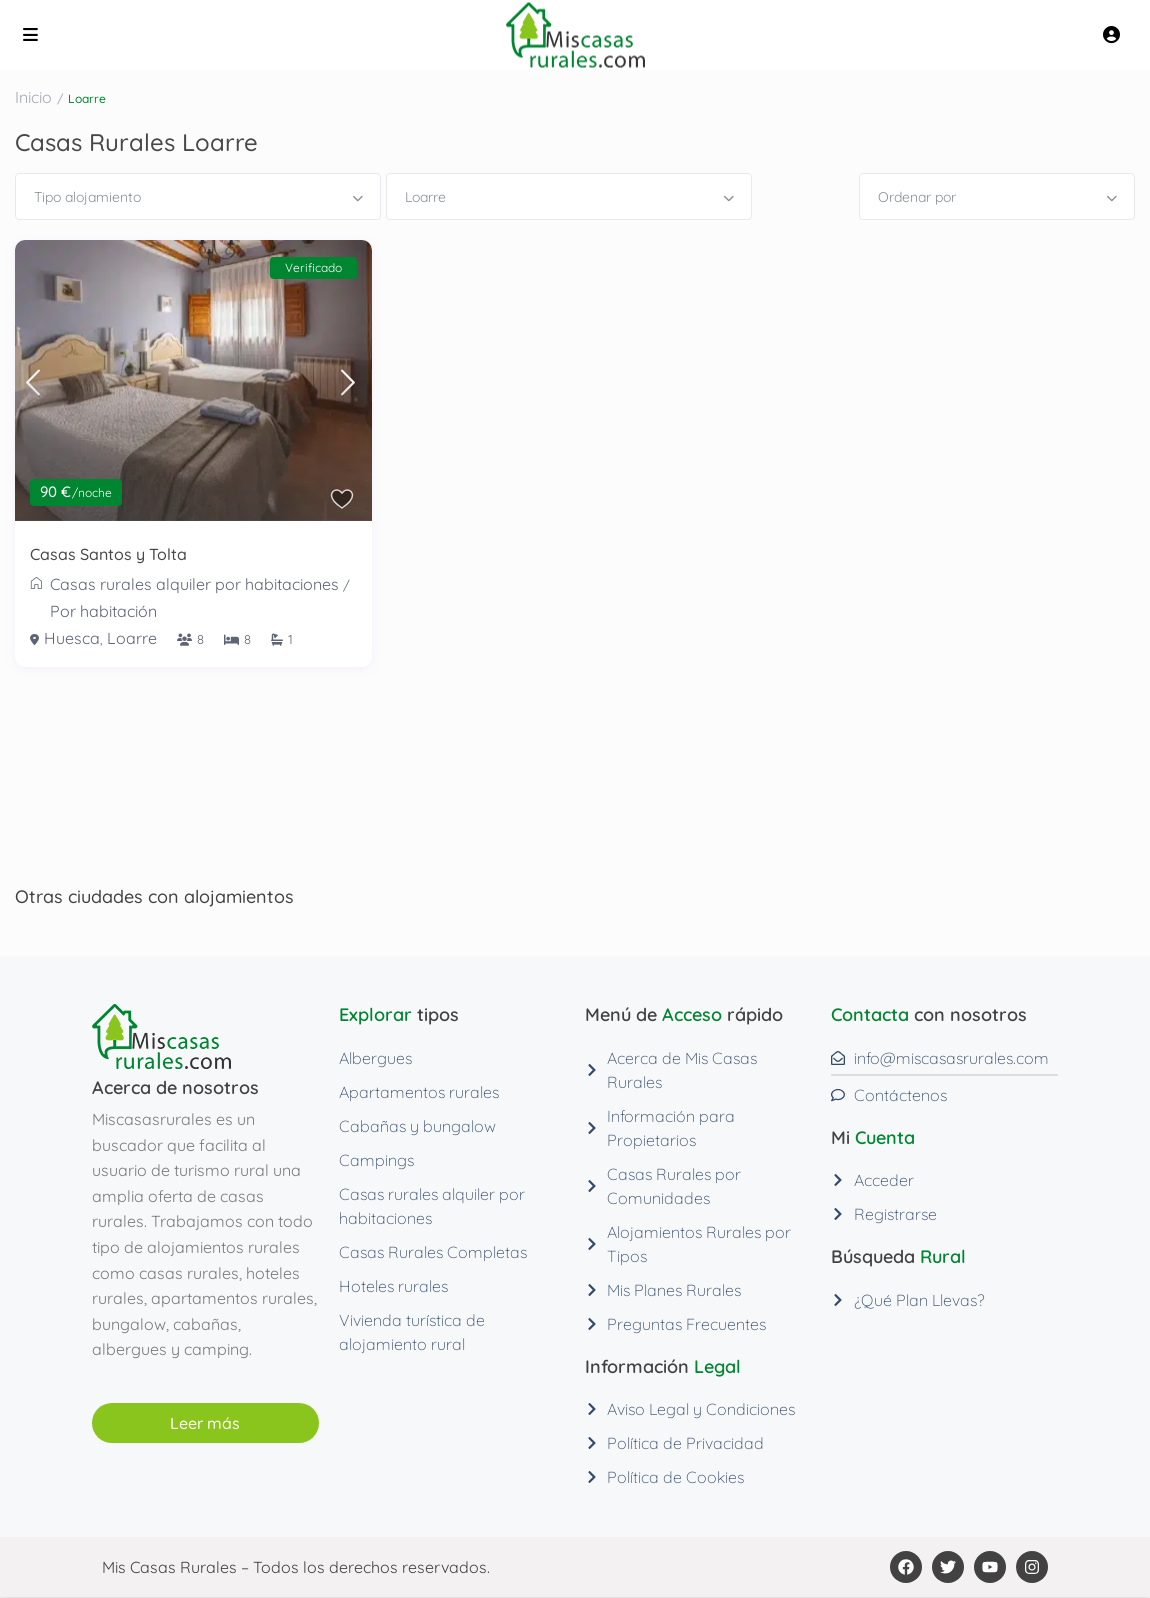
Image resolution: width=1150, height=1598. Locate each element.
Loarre (132, 638)
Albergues (375, 1058)
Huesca (72, 638)
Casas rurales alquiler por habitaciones (194, 584)
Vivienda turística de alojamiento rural (412, 1332)
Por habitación (103, 611)
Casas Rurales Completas (433, 1252)
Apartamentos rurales (419, 1092)
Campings (376, 1160)
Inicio (33, 97)
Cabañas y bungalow (417, 1126)
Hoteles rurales (393, 1286)
